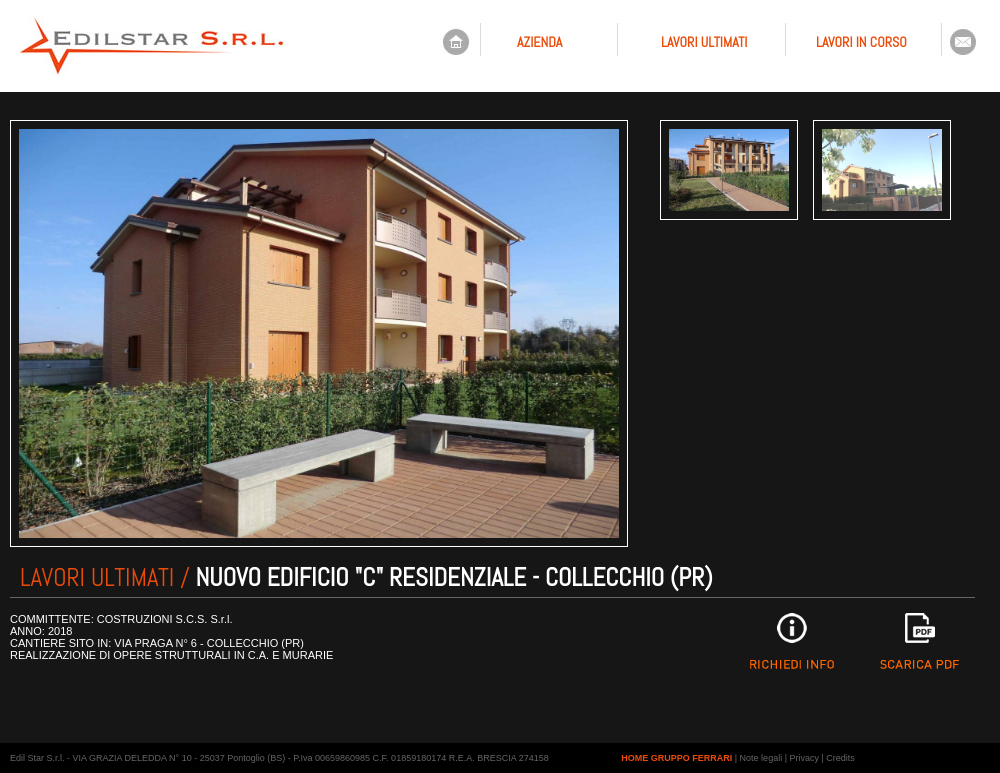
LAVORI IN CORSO (861, 42)
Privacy (805, 758)
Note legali (761, 758)
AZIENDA (539, 42)
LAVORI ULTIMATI (704, 42)
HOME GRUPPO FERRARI (676, 758)
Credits (840, 758)
